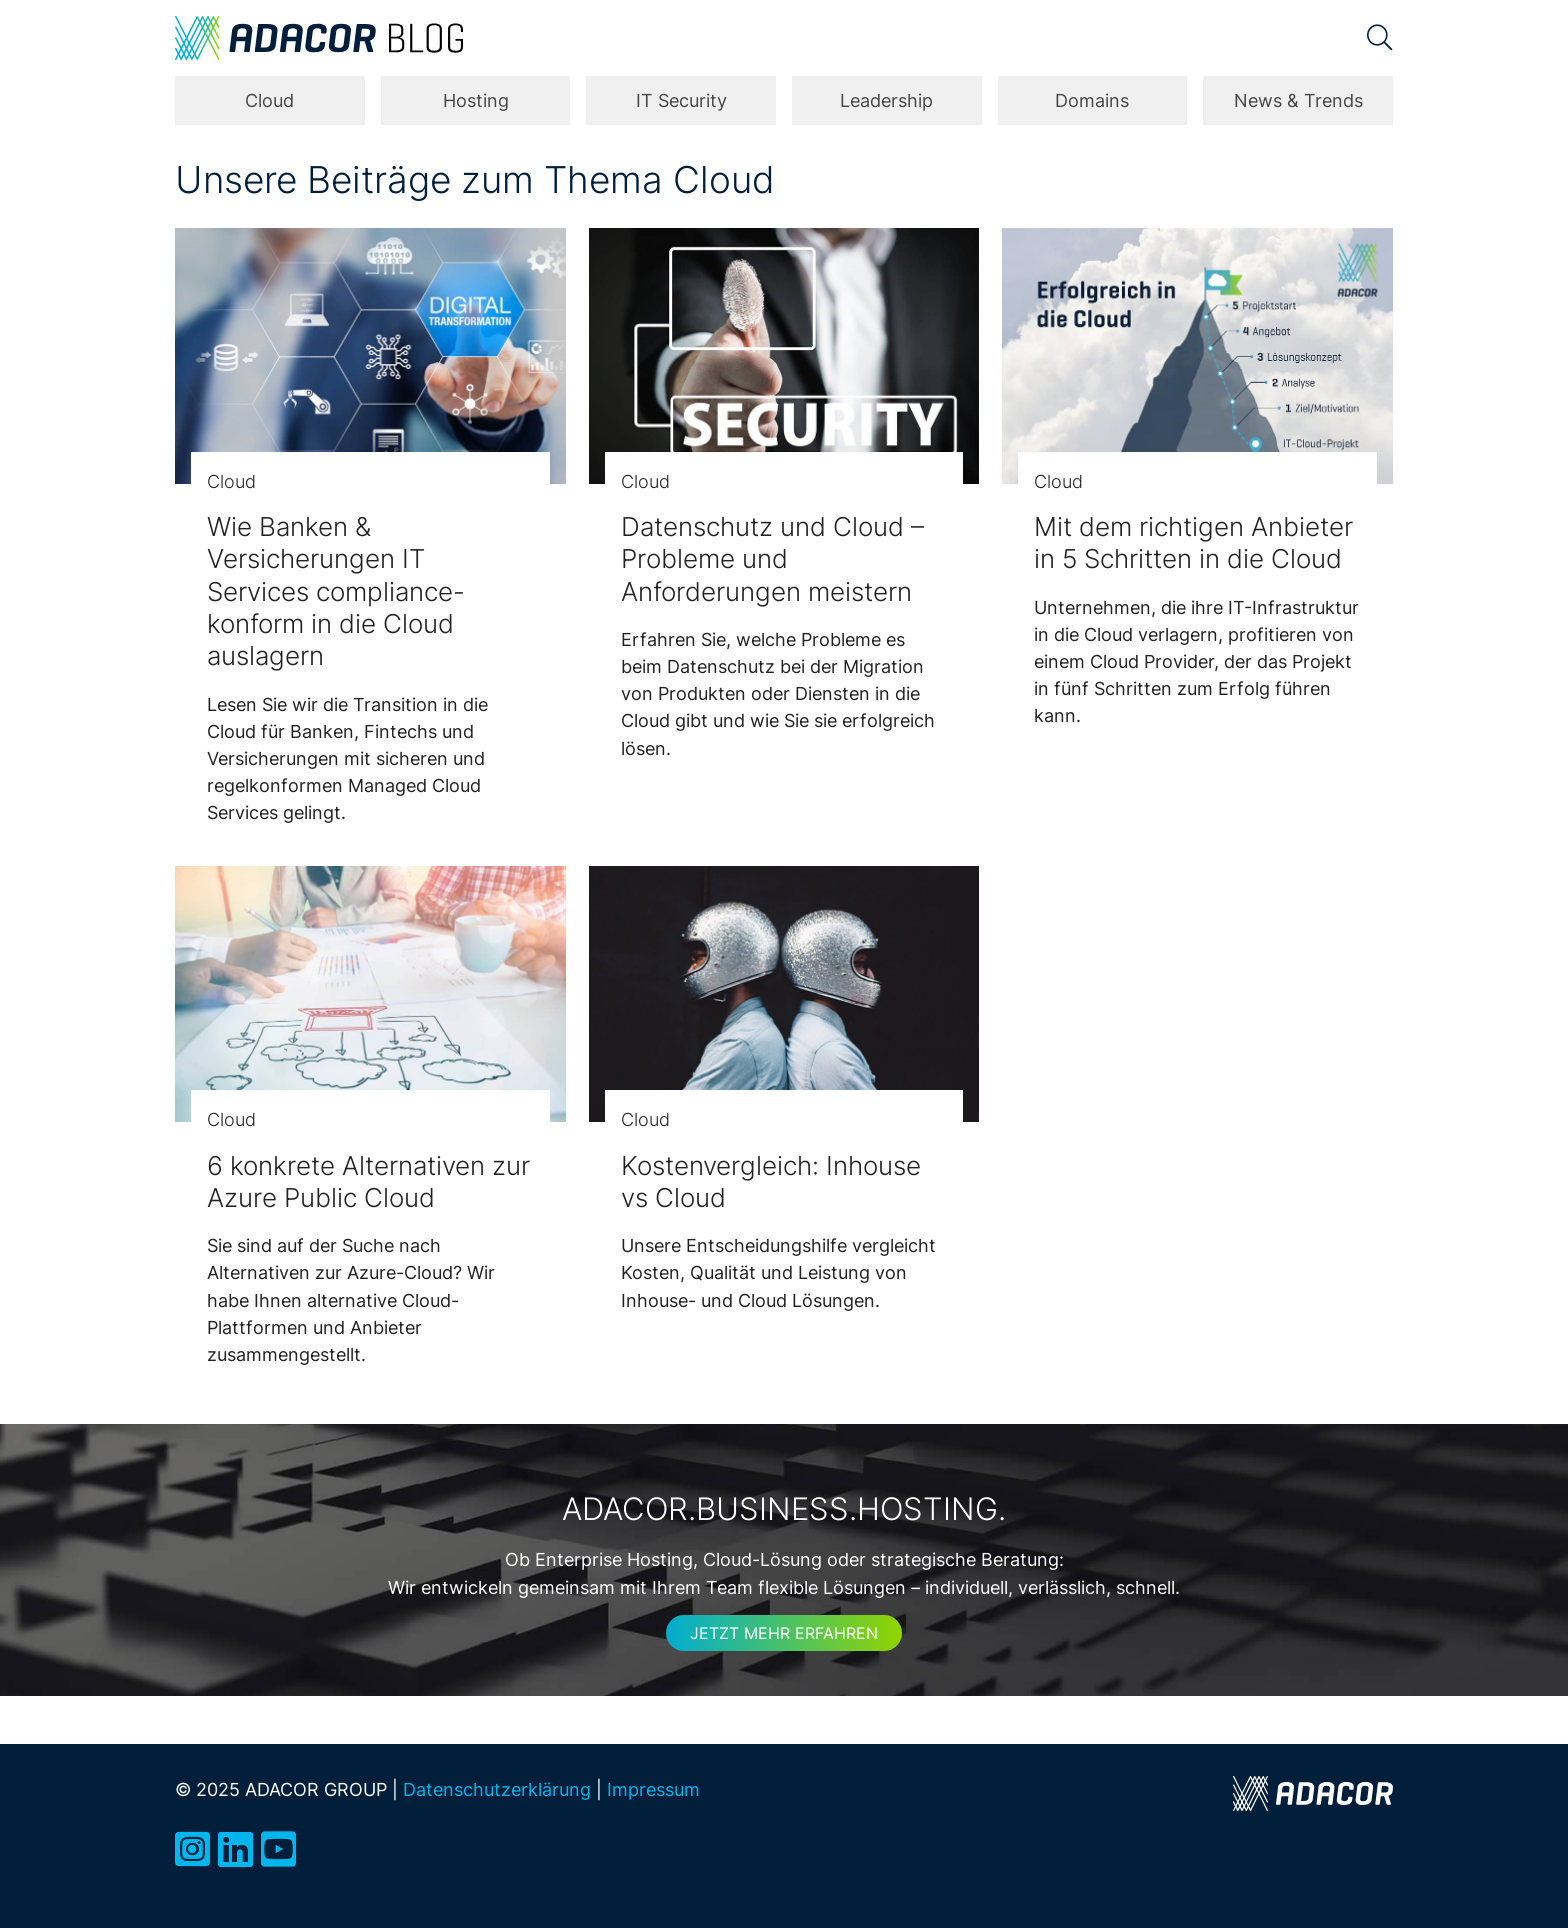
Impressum (653, 1789)
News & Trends (1298, 100)
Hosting (476, 100)
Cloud (269, 100)
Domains (1092, 100)
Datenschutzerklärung (497, 1789)
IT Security (681, 100)
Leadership (886, 100)
